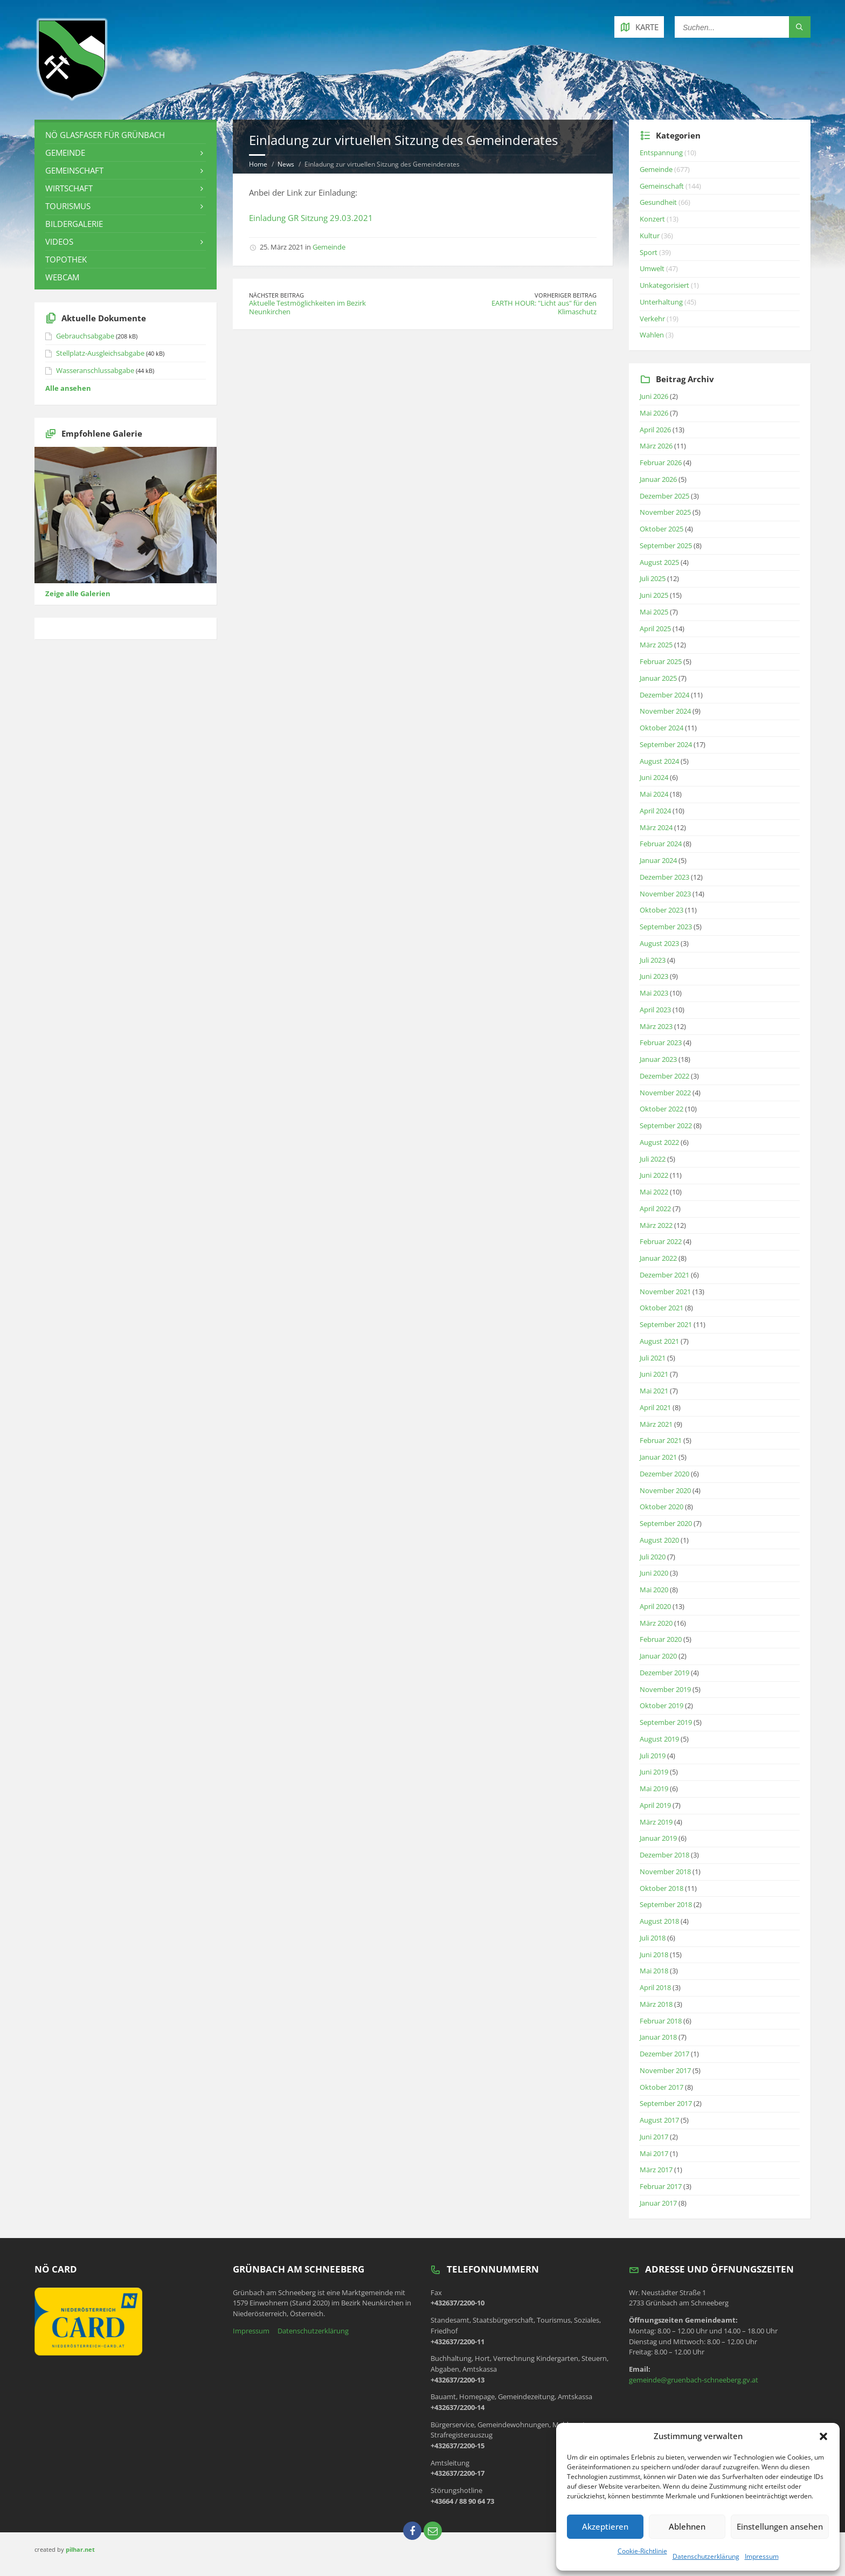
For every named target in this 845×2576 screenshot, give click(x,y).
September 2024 (666, 744)
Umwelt (652, 268)
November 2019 (665, 1689)
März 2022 (656, 1225)
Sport (648, 252)
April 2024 (655, 811)
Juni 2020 (654, 1573)
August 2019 (659, 1739)
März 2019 (656, 1822)
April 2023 (655, 1009)
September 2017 (666, 2103)
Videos (59, 241)
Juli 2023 (653, 960)
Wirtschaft (69, 188)
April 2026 (655, 429)
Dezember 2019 (664, 1672)
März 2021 (656, 1424)
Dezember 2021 (664, 1275)
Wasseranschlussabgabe (95, 370)
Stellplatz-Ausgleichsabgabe (100, 353)
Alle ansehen (68, 388)
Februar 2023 (661, 1042)
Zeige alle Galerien (77, 593)
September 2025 (666, 545)
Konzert (652, 219)
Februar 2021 (661, 1440)
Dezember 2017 (664, 2054)
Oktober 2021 (661, 1308)
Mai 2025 (654, 612)
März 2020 (656, 1623)
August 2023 (659, 943)
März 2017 (656, 2169)
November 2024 (665, 711)
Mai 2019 (654, 1788)
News (286, 164)
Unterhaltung (661, 302)
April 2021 (655, 1407)
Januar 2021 (658, 1457)
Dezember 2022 (664, 1076)
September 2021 (666, 1324)
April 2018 (655, 1987)
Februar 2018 (661, 2021)
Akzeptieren (605, 2526)
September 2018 (666, 1904)
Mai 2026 (654, 413)
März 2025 (656, 645)
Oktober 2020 (661, 1506)
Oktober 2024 (661, 728)
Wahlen (652, 335)
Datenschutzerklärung (706, 2556)
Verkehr (652, 318)
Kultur (650, 235)
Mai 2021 (654, 1391)
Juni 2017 (654, 2137)
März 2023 (656, 1026)
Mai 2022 (654, 1192)
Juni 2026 (654, 396)
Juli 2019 (653, 1755)
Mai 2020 (654, 1589)
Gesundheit (658, 202)
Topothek (66, 259)
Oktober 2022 (661, 1109)
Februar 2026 (661, 462)
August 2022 (659, 1142)
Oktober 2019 (661, 1705)
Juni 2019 (654, 1772)
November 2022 (665, 1092)
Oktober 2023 (661, 910)
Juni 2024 (654, 777)
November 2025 (665, 512)
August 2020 (659, 1540)
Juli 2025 (653, 578)
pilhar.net (80, 2549)
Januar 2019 (658, 1838)
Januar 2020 (658, 1656)
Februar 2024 (661, 843)
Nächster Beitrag (276, 295)
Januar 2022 (658, 1258)
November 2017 (665, 2070)
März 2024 (656, 827)
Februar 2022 (661, 1241)
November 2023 (665, 894)
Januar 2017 (658, 2203)
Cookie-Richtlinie (642, 2551)
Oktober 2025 (661, 529)
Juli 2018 (653, 1938)
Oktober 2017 (661, 2087)
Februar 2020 (661, 1639)
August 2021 (659, 1341)
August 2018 (659, 1921)
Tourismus (68, 206)
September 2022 (666, 1125)
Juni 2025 (654, 595)
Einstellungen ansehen (780, 2526)
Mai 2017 (654, 2153)
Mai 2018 (654, 1971)
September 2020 (666, 1523)
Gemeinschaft (74, 170)
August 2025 (659, 562)
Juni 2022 (654, 1175)
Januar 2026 (658, 479)
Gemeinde (329, 247)
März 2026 (656, 446)
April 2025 (655, 628)
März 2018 (656, 2004)
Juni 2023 (654, 976)
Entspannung (661, 152)
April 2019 (655, 1805)
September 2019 (666, 1722)
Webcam (62, 277)
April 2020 (655, 1606)
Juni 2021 (654, 1374)
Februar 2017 (661, 2186)
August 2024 (659, 761)
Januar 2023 (658, 1059)
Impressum (762, 2556)
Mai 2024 (654, 794)
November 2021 (665, 1291)
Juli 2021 (653, 1358)
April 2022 (655, 1208)
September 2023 (666, 926)
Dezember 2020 (664, 1474)
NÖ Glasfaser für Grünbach (105, 134)
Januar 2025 (658, 678)
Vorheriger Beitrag (566, 295)
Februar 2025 (661, 661)
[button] (823, 2436)
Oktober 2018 (661, 1888)
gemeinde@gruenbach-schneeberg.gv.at (693, 2380)
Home (258, 164)
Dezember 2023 (664, 877)
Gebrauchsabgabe (85, 336)
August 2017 (659, 2120)
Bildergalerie (74, 223)
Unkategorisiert (664, 285)
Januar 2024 (658, 860)
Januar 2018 (658, 2037)
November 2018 (665, 1871)
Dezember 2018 (664, 1855)
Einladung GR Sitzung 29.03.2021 (311, 217)
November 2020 (665, 1490)
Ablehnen (687, 2526)
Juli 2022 (653, 1159)
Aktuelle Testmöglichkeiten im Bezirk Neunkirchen (307, 307)
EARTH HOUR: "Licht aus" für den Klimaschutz (544, 307)
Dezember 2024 (664, 695)
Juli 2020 (653, 1557)
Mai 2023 (654, 993)
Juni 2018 (654, 1954)
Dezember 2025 (664, 496)
